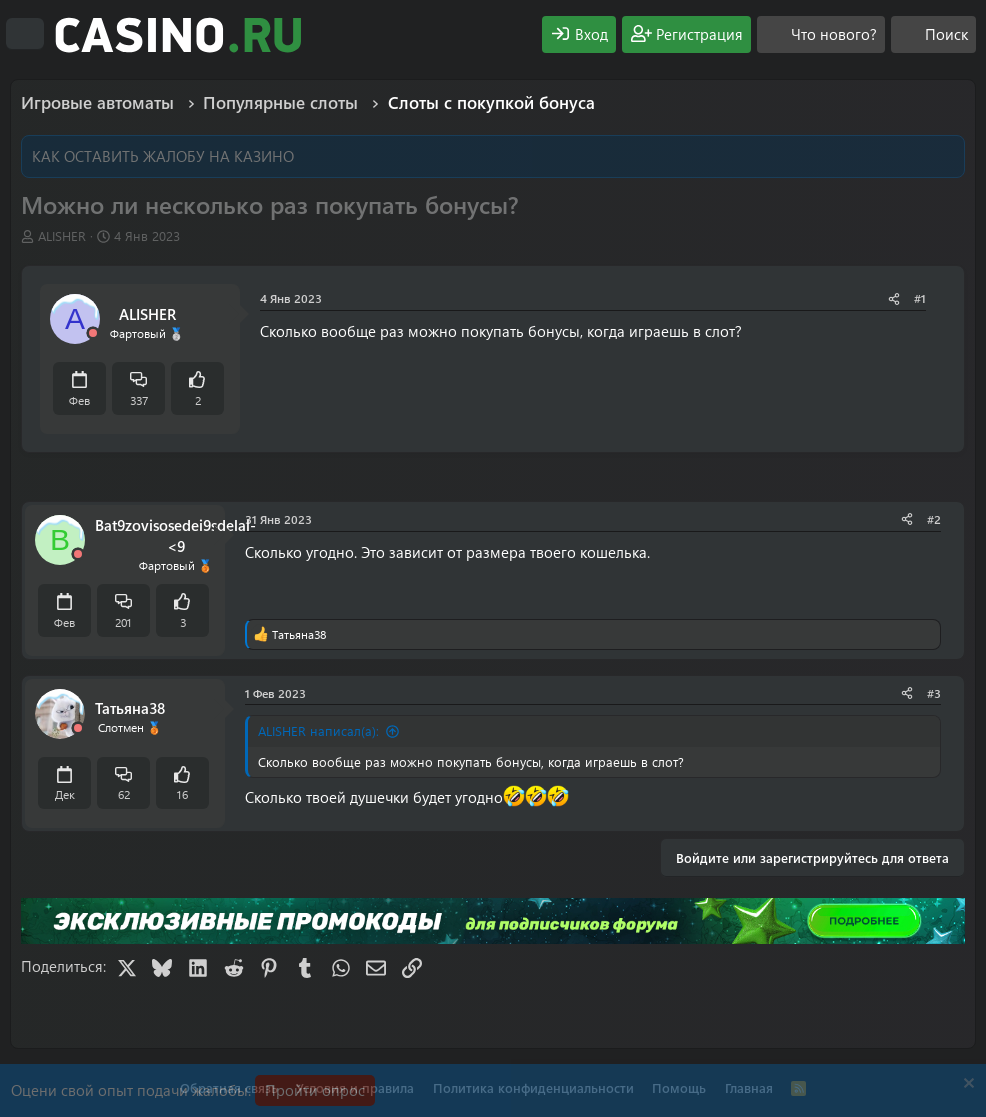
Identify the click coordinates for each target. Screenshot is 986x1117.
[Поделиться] (894, 298)
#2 (934, 519)
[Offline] (93, 333)
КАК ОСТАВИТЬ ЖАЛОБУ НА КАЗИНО (163, 156)
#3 (934, 693)
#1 (920, 298)
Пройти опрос (315, 1090)
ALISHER (62, 235)
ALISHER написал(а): (318, 730)
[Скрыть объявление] (966, 1085)
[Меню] (25, 34)
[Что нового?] (821, 34)
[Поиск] (933, 34)
